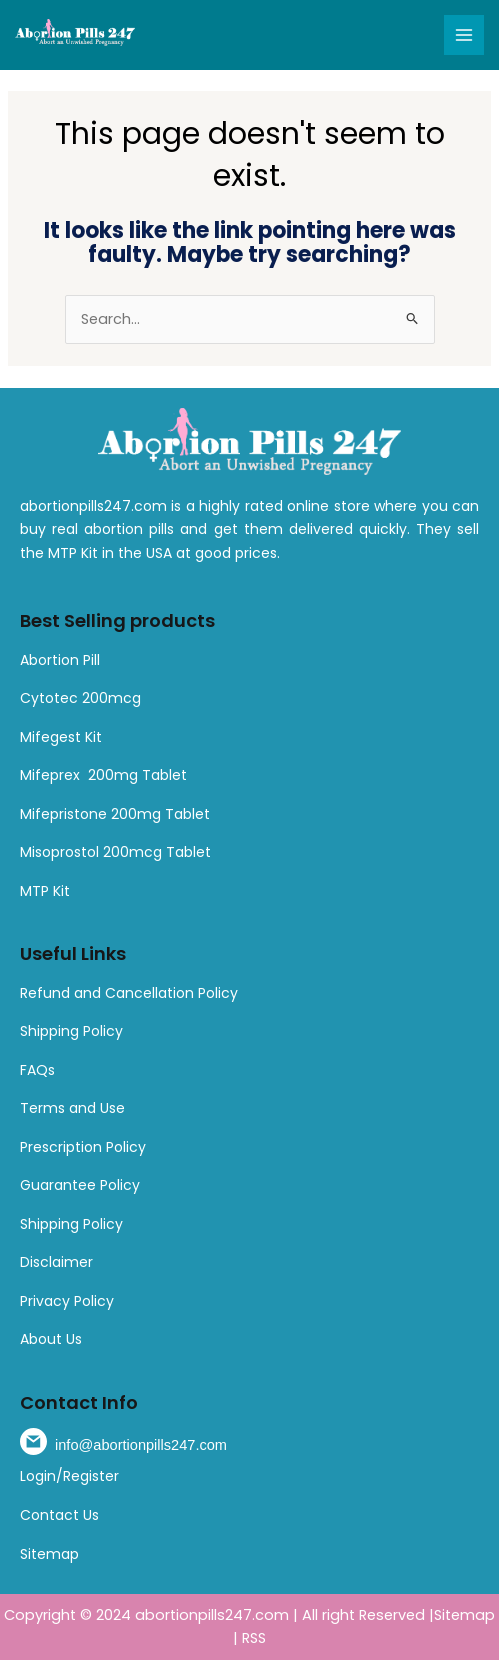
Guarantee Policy (80, 1185)
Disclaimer (56, 1262)
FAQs (37, 1070)
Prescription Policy (83, 1147)
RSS (254, 1638)
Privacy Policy (67, 1301)
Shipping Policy (71, 1031)
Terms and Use (72, 1108)
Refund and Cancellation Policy (129, 993)
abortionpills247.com (212, 1615)
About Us (51, 1339)
